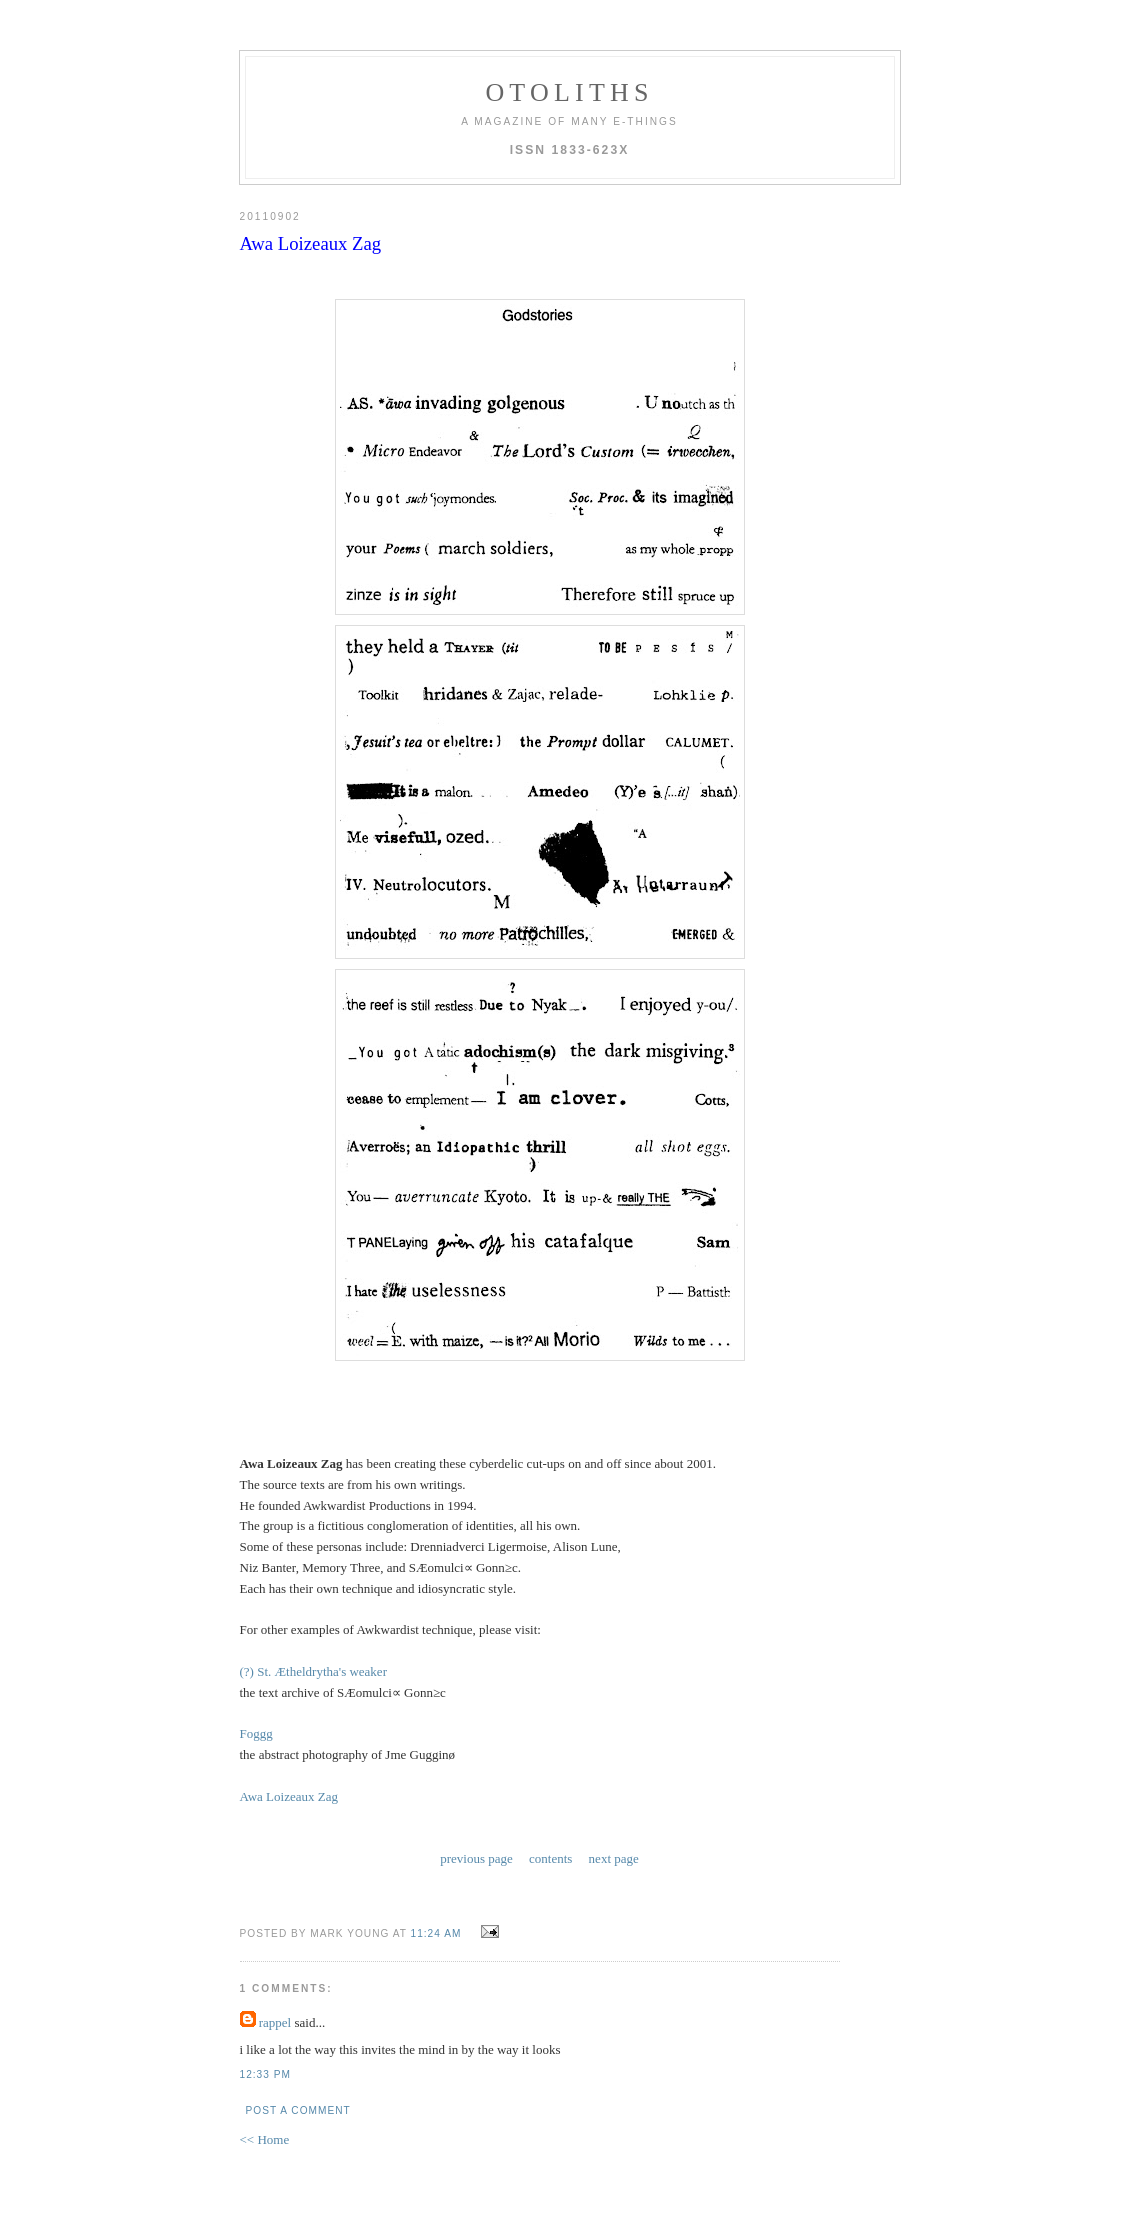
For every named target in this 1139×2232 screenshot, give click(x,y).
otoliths (569, 92)
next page (614, 1858)
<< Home (265, 2139)
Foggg (256, 1733)
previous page (476, 1858)
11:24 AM (436, 1933)
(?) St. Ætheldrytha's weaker (313, 1671)
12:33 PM (265, 2074)
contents (550, 1858)
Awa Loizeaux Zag (289, 1796)
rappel (275, 2022)
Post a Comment (298, 2110)
